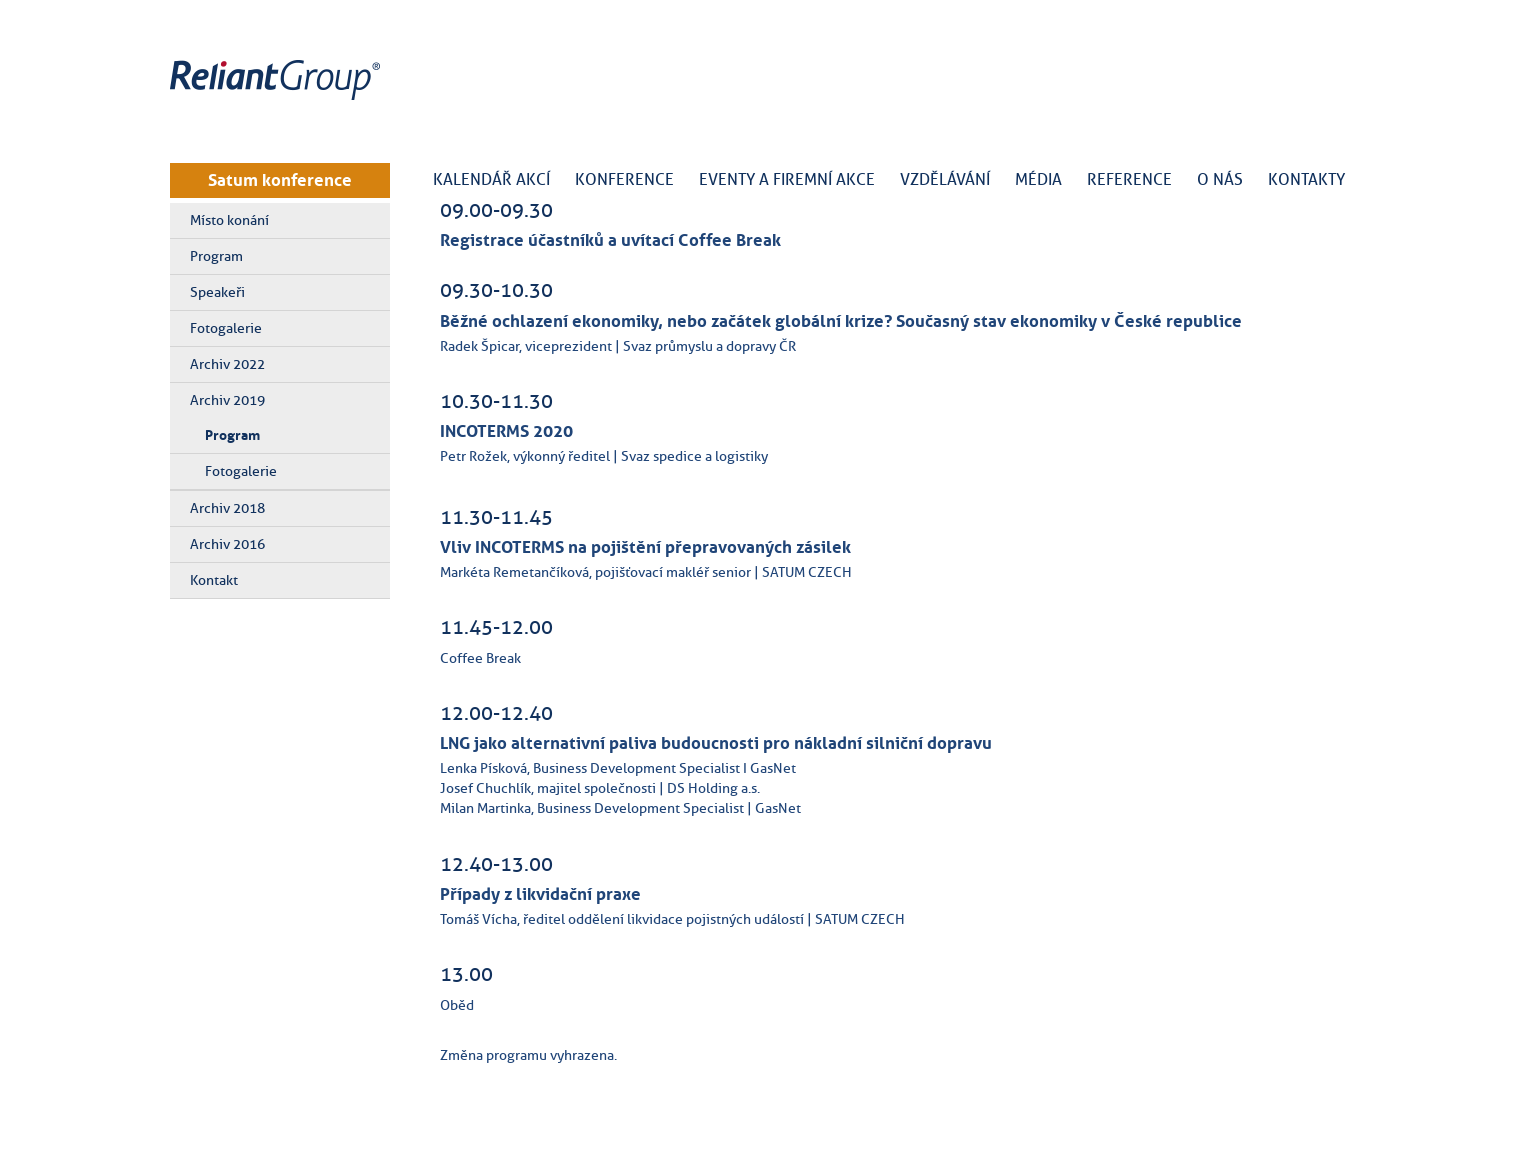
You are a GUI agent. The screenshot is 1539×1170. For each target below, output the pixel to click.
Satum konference (280, 180)
